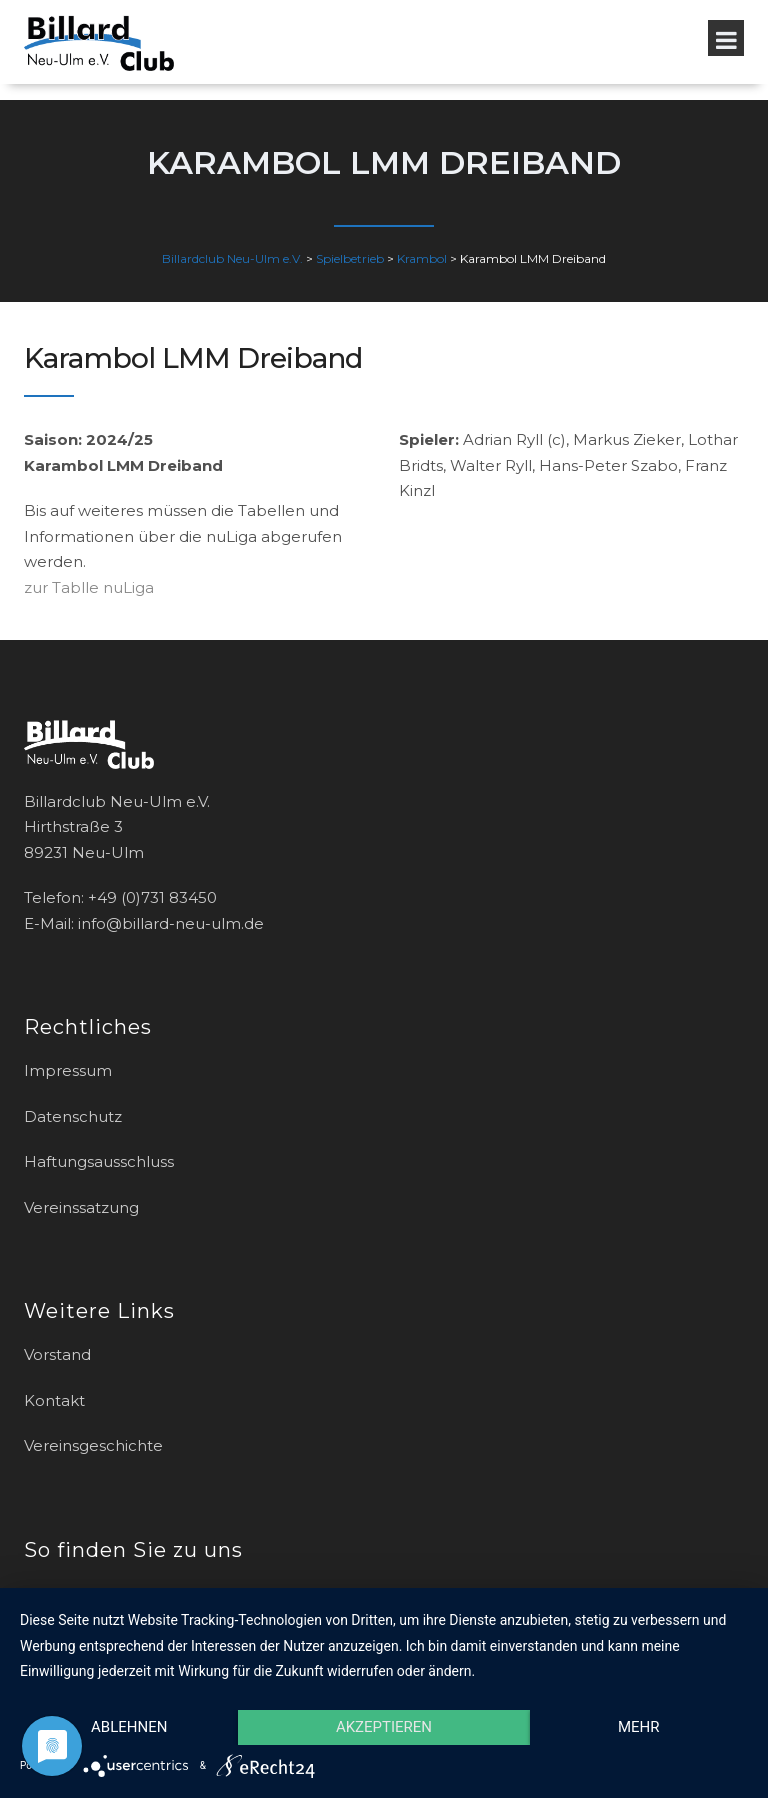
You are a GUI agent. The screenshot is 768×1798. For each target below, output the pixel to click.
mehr (639, 1727)
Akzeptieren (384, 1727)
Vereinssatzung (81, 1207)
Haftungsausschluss (99, 1161)
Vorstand (57, 1354)
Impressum (68, 1070)
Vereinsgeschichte (93, 1445)
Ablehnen (129, 1727)
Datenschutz (73, 1116)
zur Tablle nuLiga (89, 587)
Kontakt (54, 1400)
